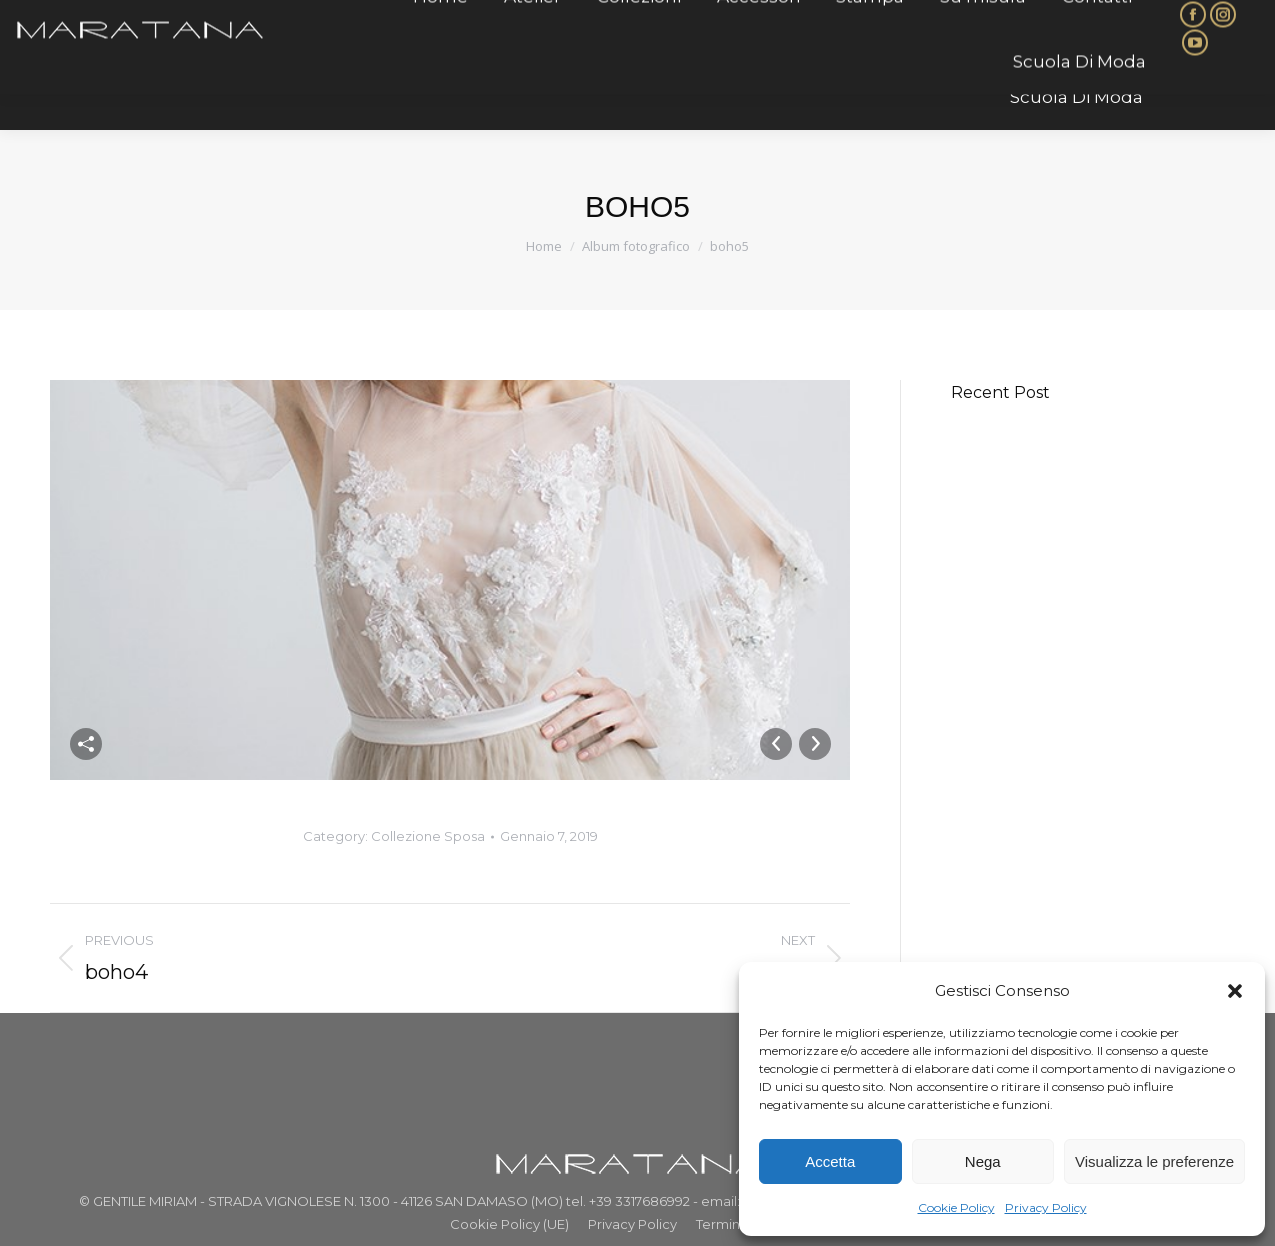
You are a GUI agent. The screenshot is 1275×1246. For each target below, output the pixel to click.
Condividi (86, 744)
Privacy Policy (1046, 1207)
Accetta (830, 1161)
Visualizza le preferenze (1154, 1161)
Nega (983, 1161)
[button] (1235, 991)
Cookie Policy (956, 1207)
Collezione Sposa (428, 836)
